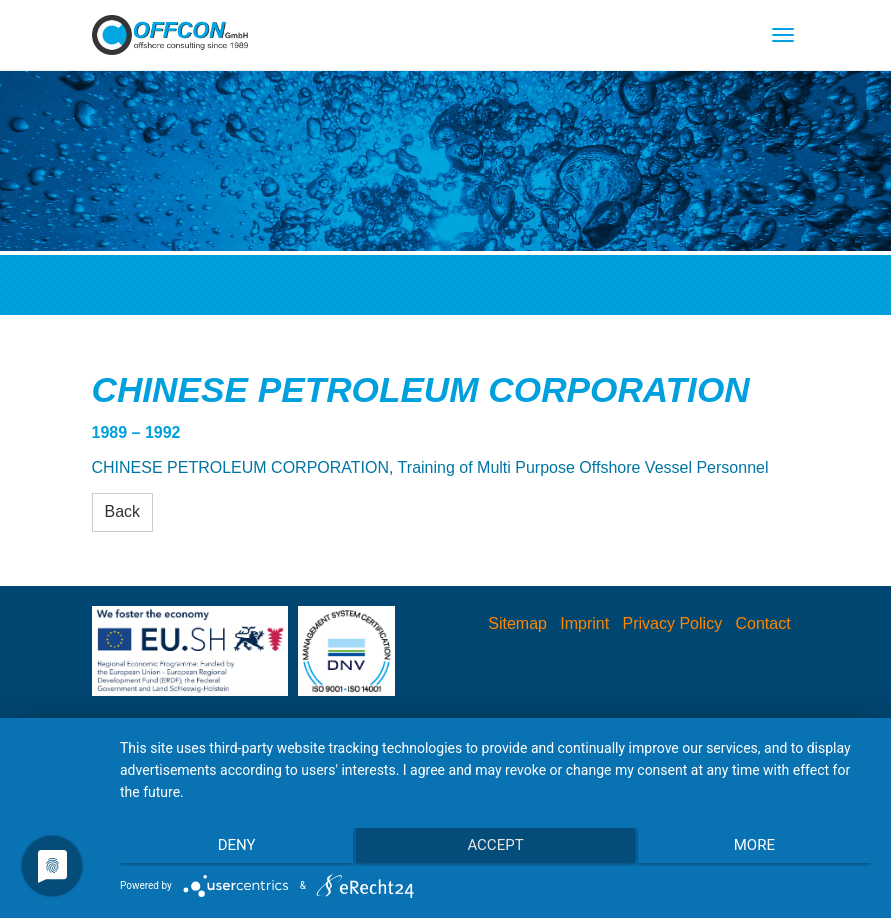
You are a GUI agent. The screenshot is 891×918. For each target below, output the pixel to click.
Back (123, 511)
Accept (495, 849)
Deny (232, 849)
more (758, 849)
